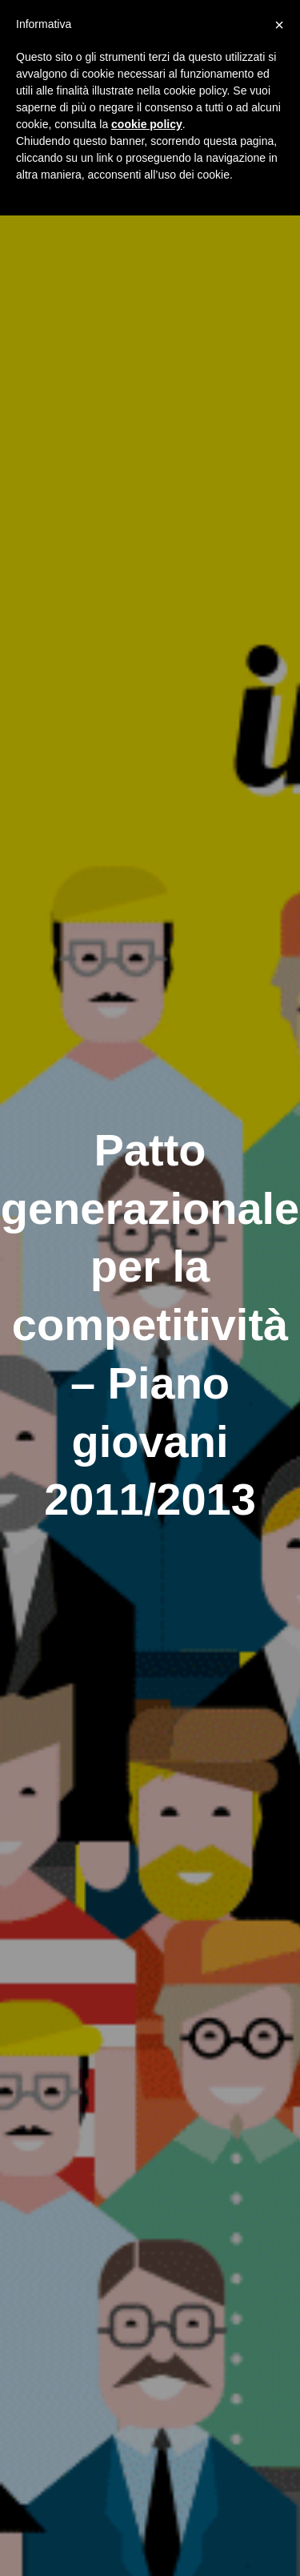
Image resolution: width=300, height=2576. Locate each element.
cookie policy (146, 124)
